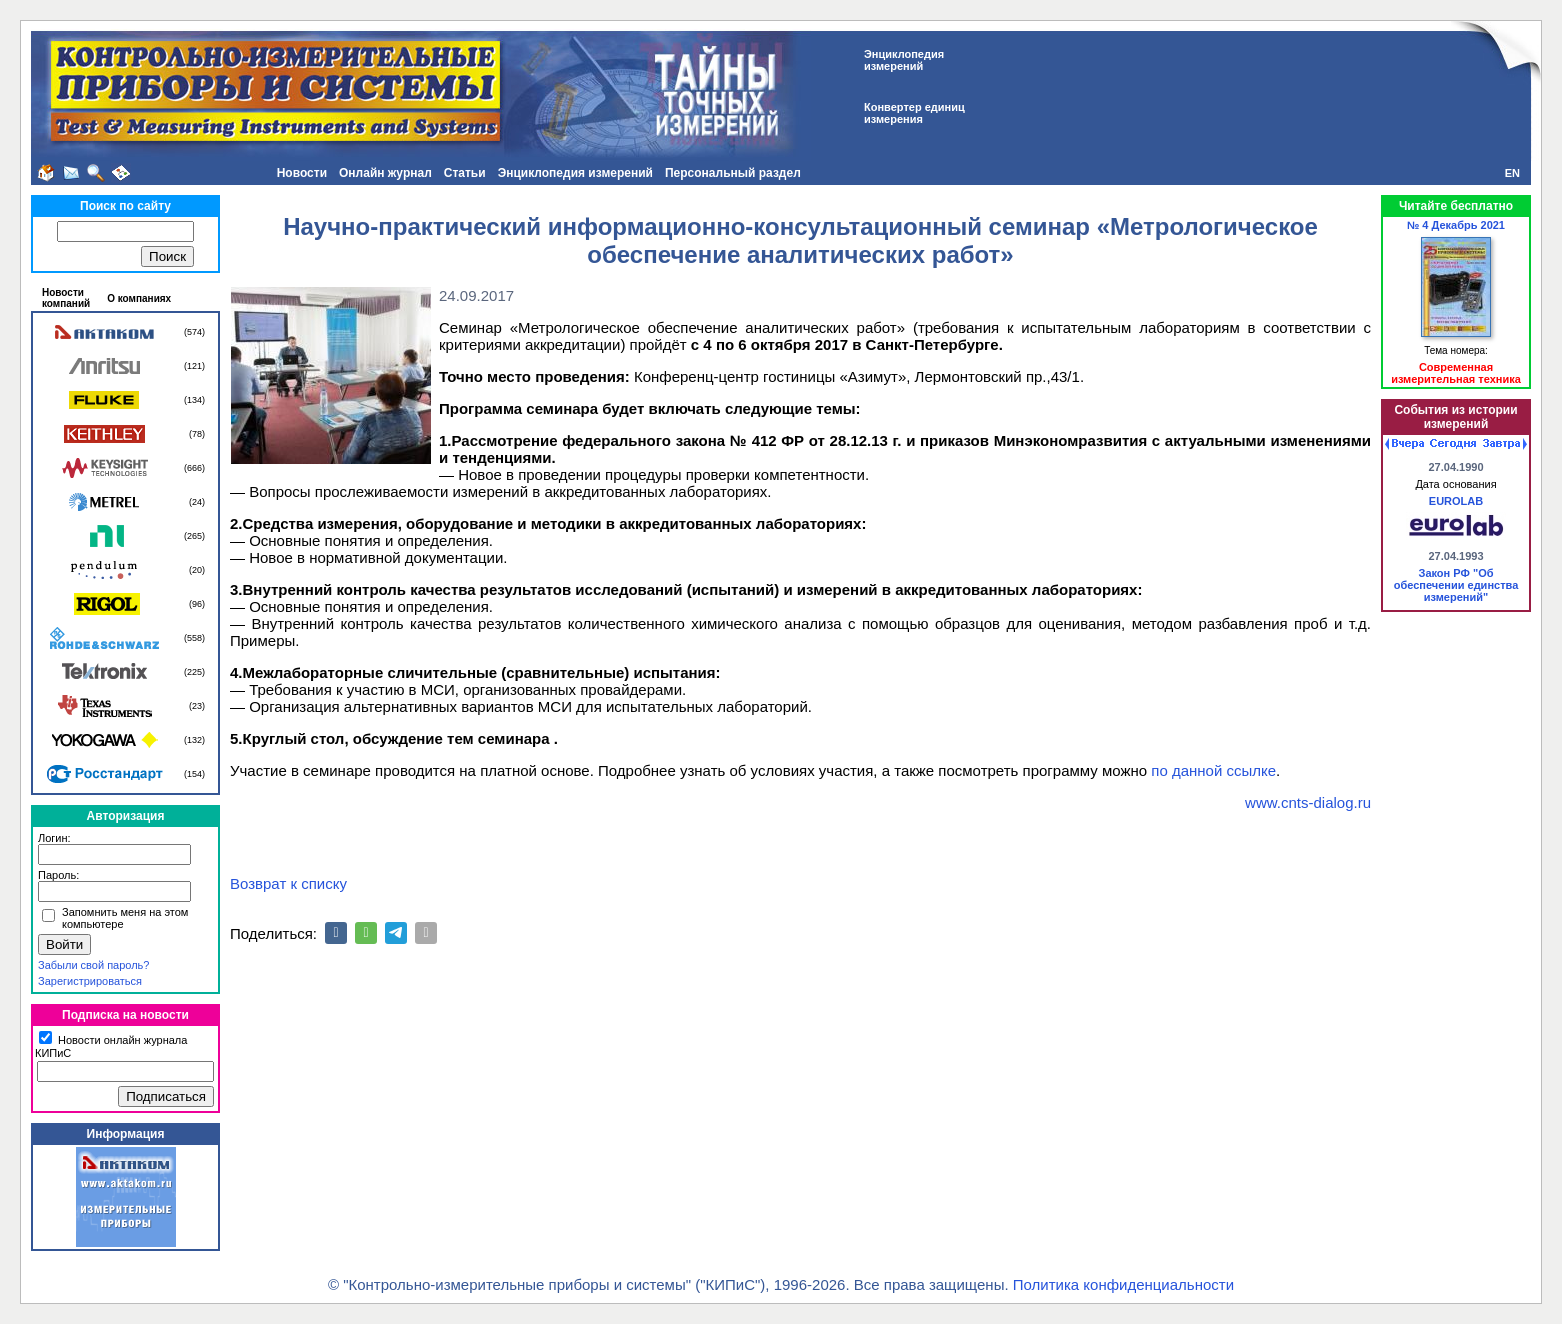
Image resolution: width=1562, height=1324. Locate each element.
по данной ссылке (1213, 770)
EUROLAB (1456, 501)
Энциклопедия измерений (575, 173)
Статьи (465, 173)
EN (1512, 173)
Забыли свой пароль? (93, 965)
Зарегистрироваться (90, 981)
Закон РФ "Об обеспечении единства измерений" (1456, 585)
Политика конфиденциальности (1123, 1284)
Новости (302, 173)
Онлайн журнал (385, 173)
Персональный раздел (733, 173)
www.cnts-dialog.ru (1308, 802)
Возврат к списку (288, 883)
